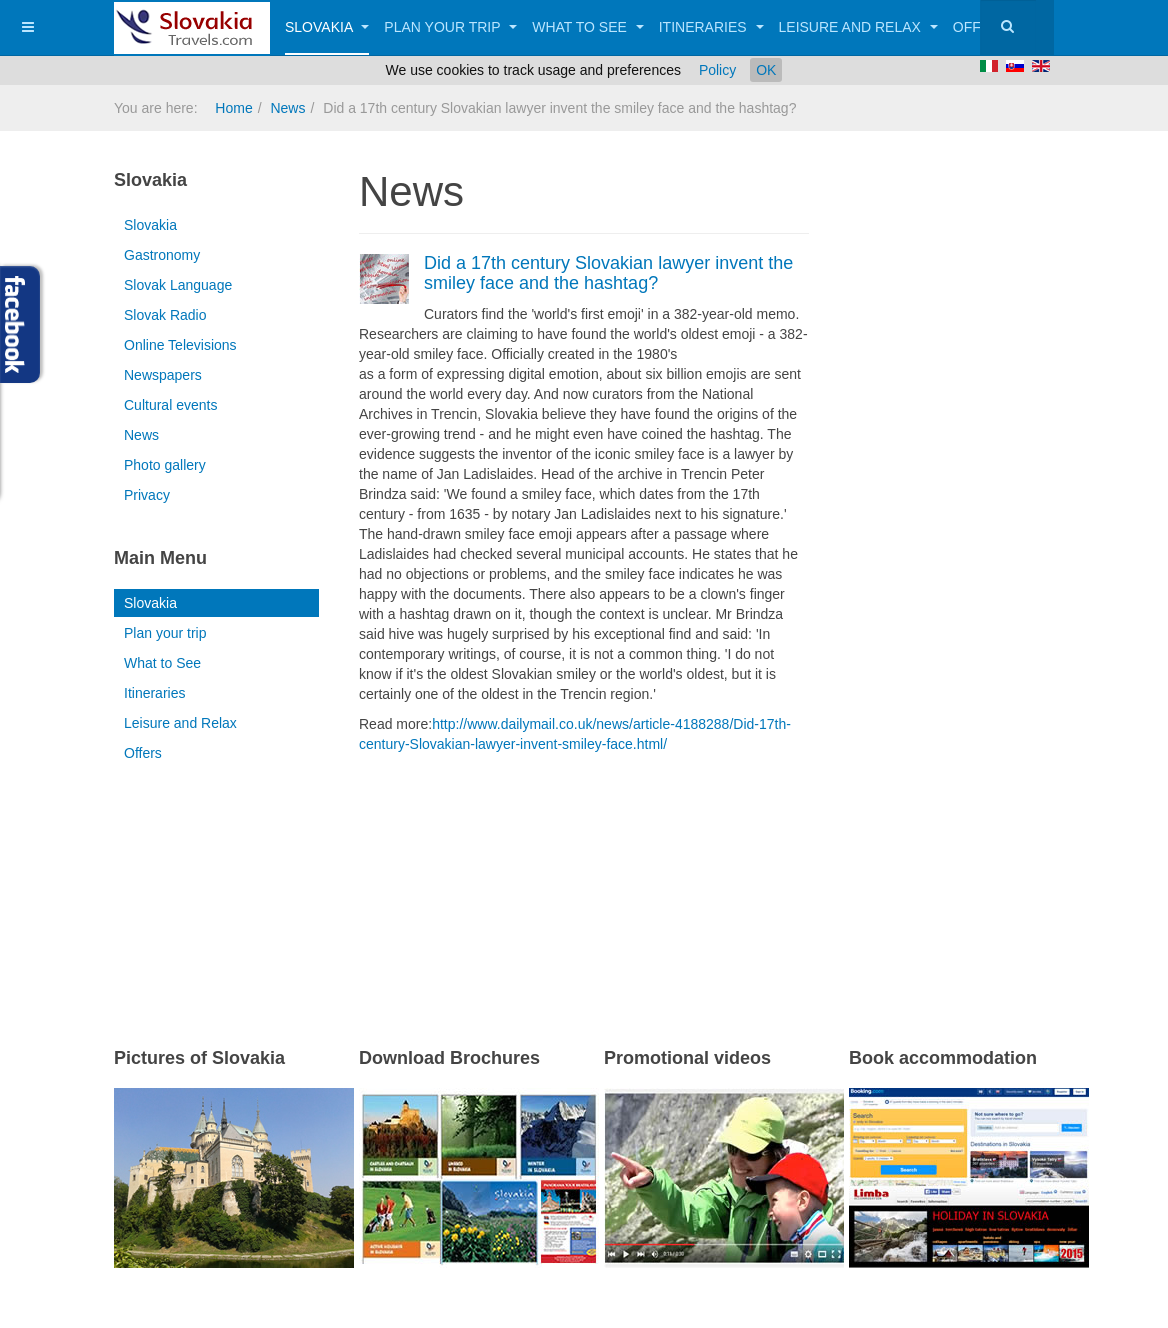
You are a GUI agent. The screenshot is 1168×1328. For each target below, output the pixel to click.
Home (233, 108)
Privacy (147, 495)
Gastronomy (162, 255)
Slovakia (327, 27)
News (287, 108)
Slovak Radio (165, 315)
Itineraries (711, 27)
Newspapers (163, 375)
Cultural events (170, 405)
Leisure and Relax (858, 27)
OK (766, 70)
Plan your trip (450, 27)
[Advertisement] (593, 874)
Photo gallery (165, 465)
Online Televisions (180, 345)
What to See (588, 27)
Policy (717, 70)
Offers (143, 753)
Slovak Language (178, 285)
